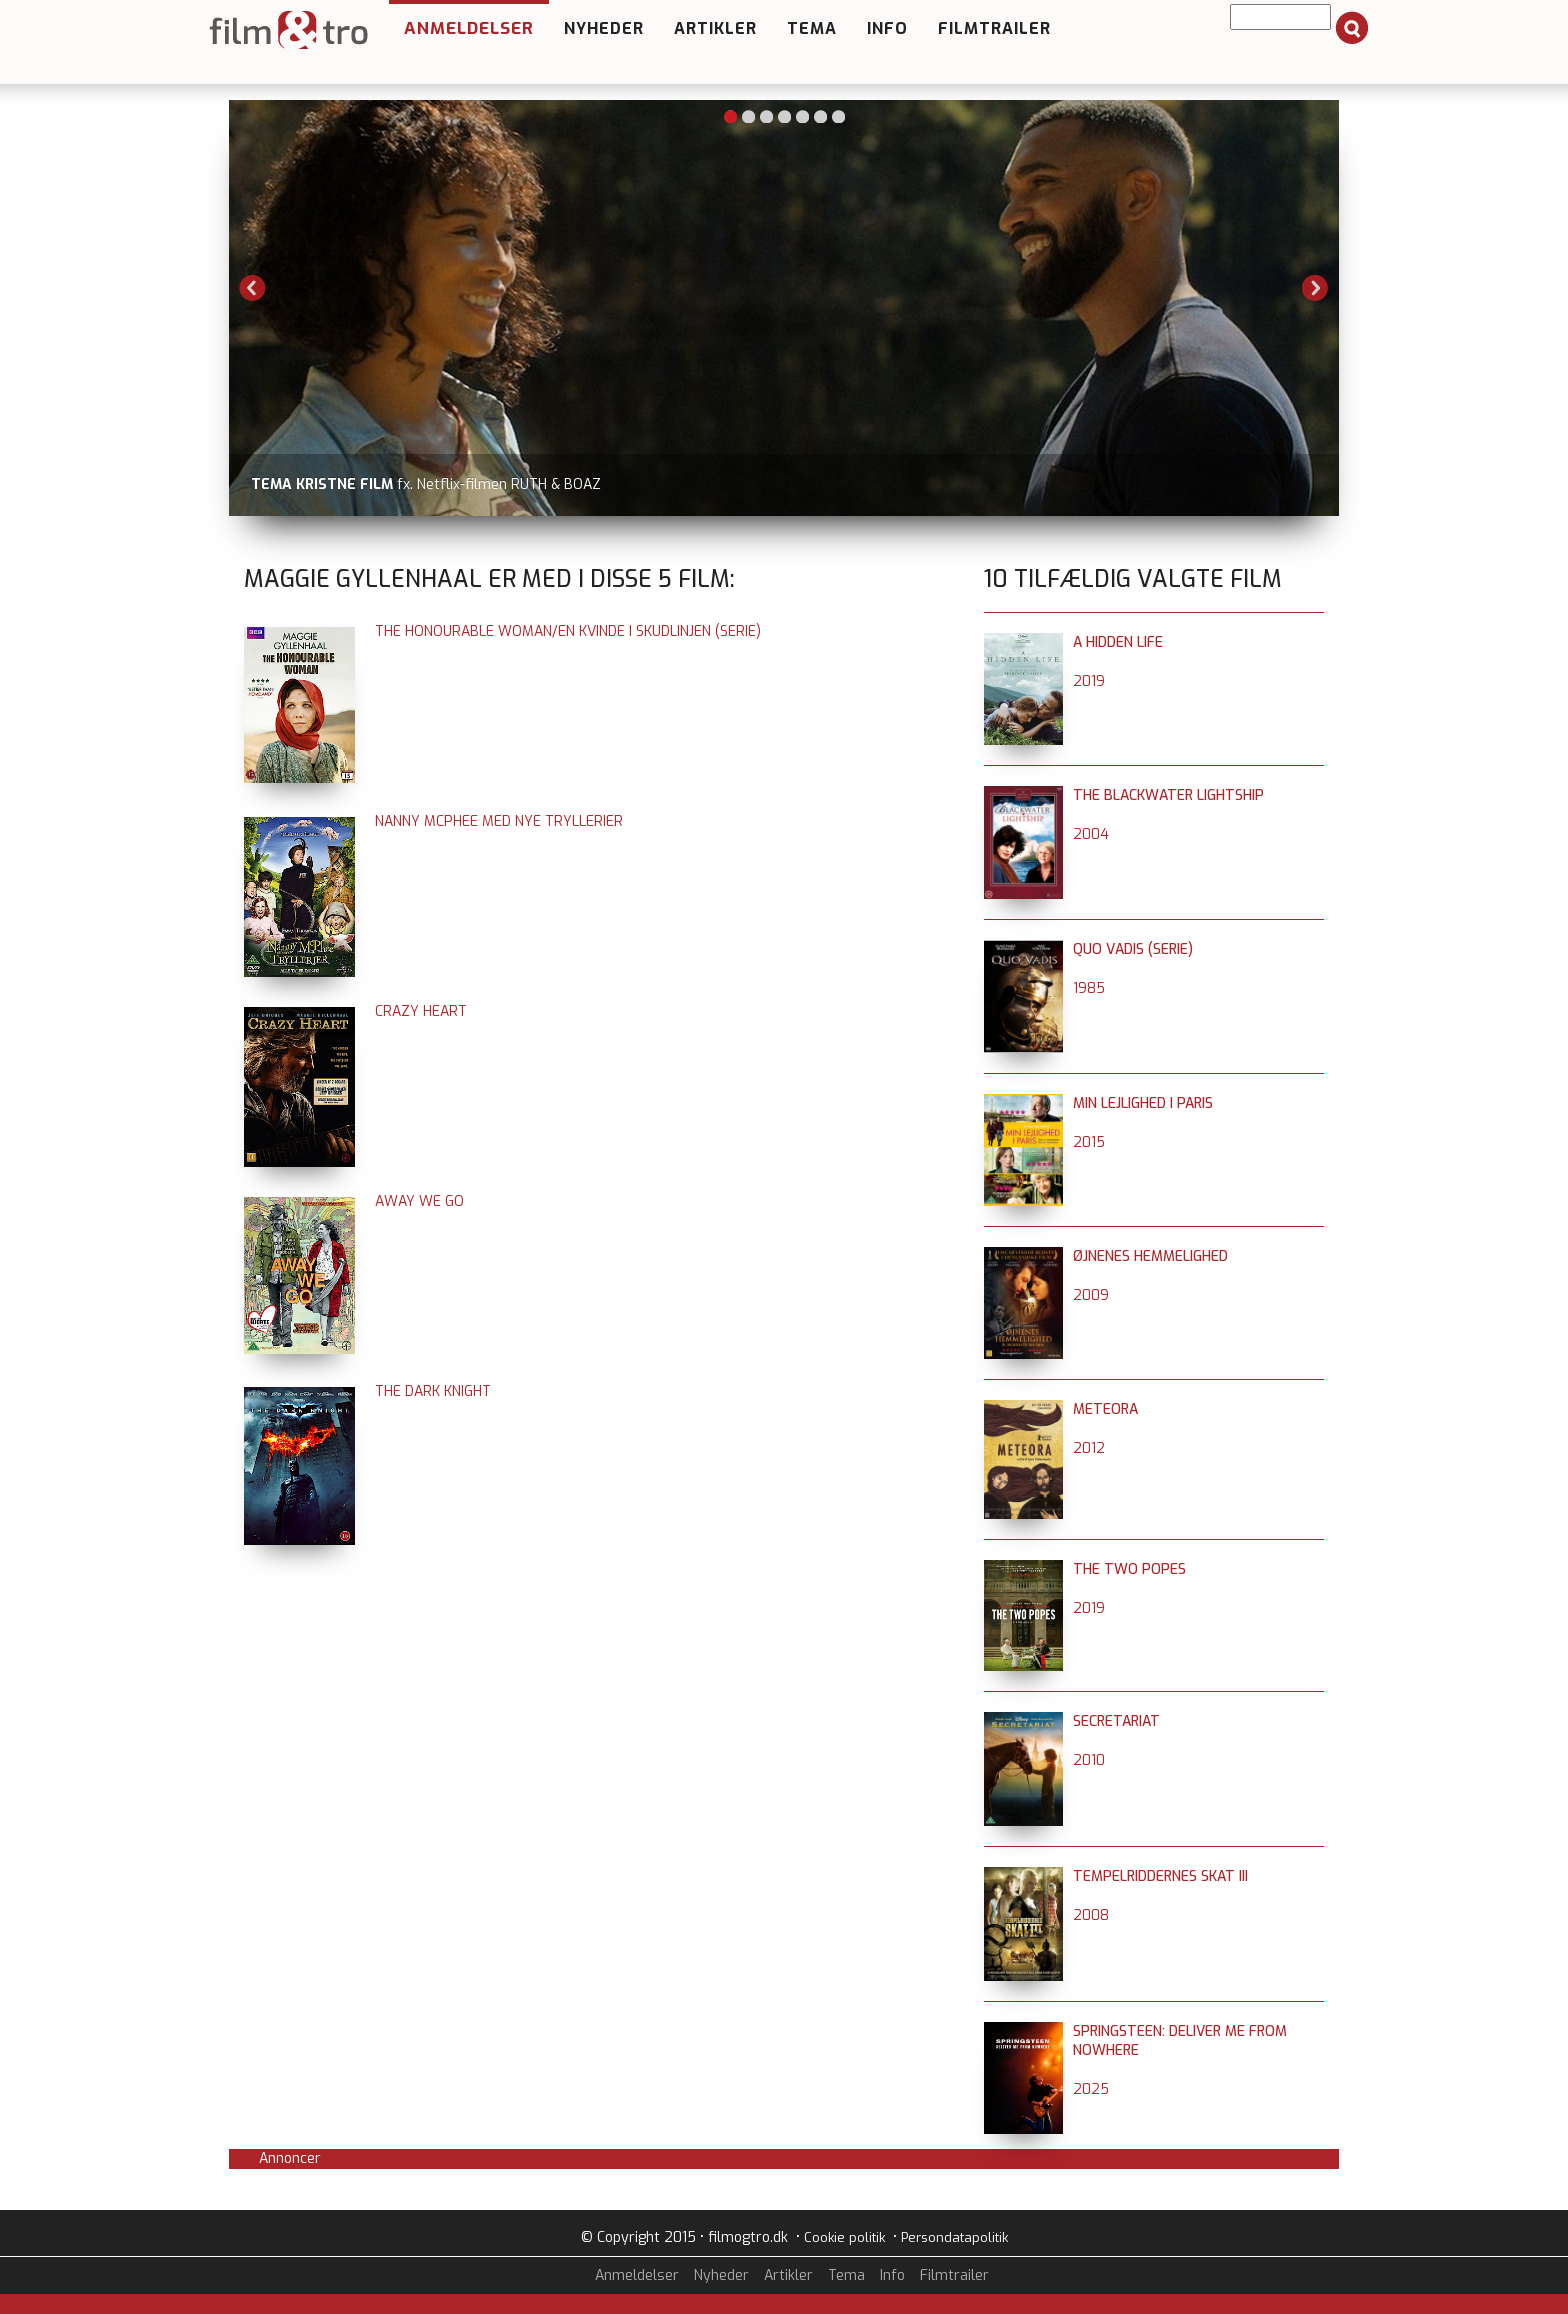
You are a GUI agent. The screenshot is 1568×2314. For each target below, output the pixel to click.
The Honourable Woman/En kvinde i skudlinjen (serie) (568, 631)
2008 (1091, 1915)
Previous (253, 288)
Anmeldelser (469, 28)
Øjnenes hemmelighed (1150, 1256)
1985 (1089, 988)
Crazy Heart (421, 1011)
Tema (812, 28)
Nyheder (604, 28)
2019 (1089, 681)
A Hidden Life (1118, 642)
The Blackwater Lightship (1168, 795)
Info (887, 28)
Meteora (1105, 1409)
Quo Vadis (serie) (1133, 949)
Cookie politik (844, 2237)
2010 (1089, 1760)
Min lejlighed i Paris (1143, 1103)
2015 (1089, 1142)
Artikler (715, 28)
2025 (1091, 2089)
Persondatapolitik (954, 2237)
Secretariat (1116, 1721)
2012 (1089, 1448)
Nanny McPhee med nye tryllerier (499, 821)
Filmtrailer (994, 28)
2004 (1091, 834)
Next (1315, 288)
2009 (1091, 1295)
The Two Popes (1129, 1569)
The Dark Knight (433, 1391)
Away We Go (419, 1201)
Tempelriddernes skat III (1160, 1876)
